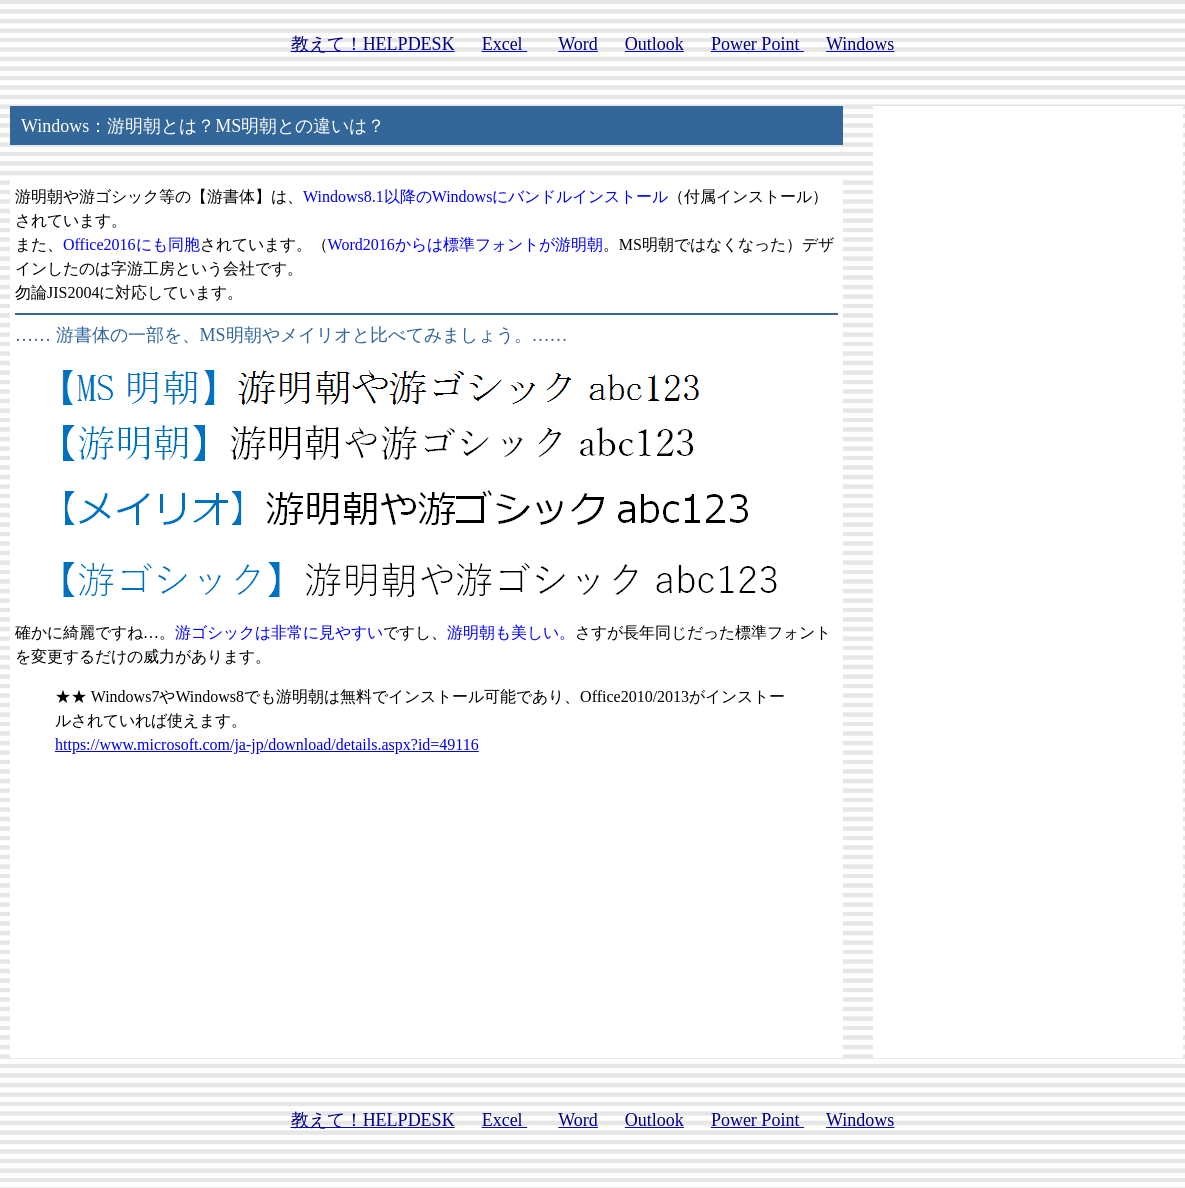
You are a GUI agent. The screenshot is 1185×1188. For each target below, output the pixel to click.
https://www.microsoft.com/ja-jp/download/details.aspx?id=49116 (267, 744)
